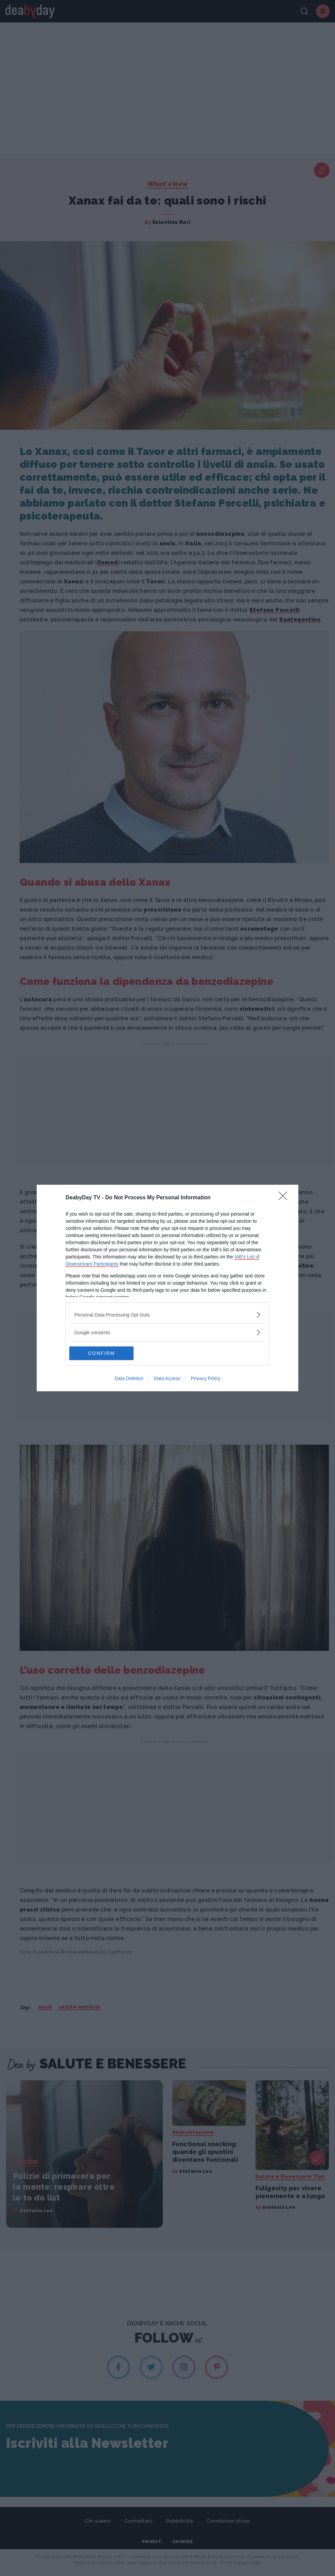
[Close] (285, 1198)
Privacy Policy (206, 1378)
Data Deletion (128, 1378)
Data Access (167, 1378)
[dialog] (167, 1288)
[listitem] (167, 1314)
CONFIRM (101, 1353)
